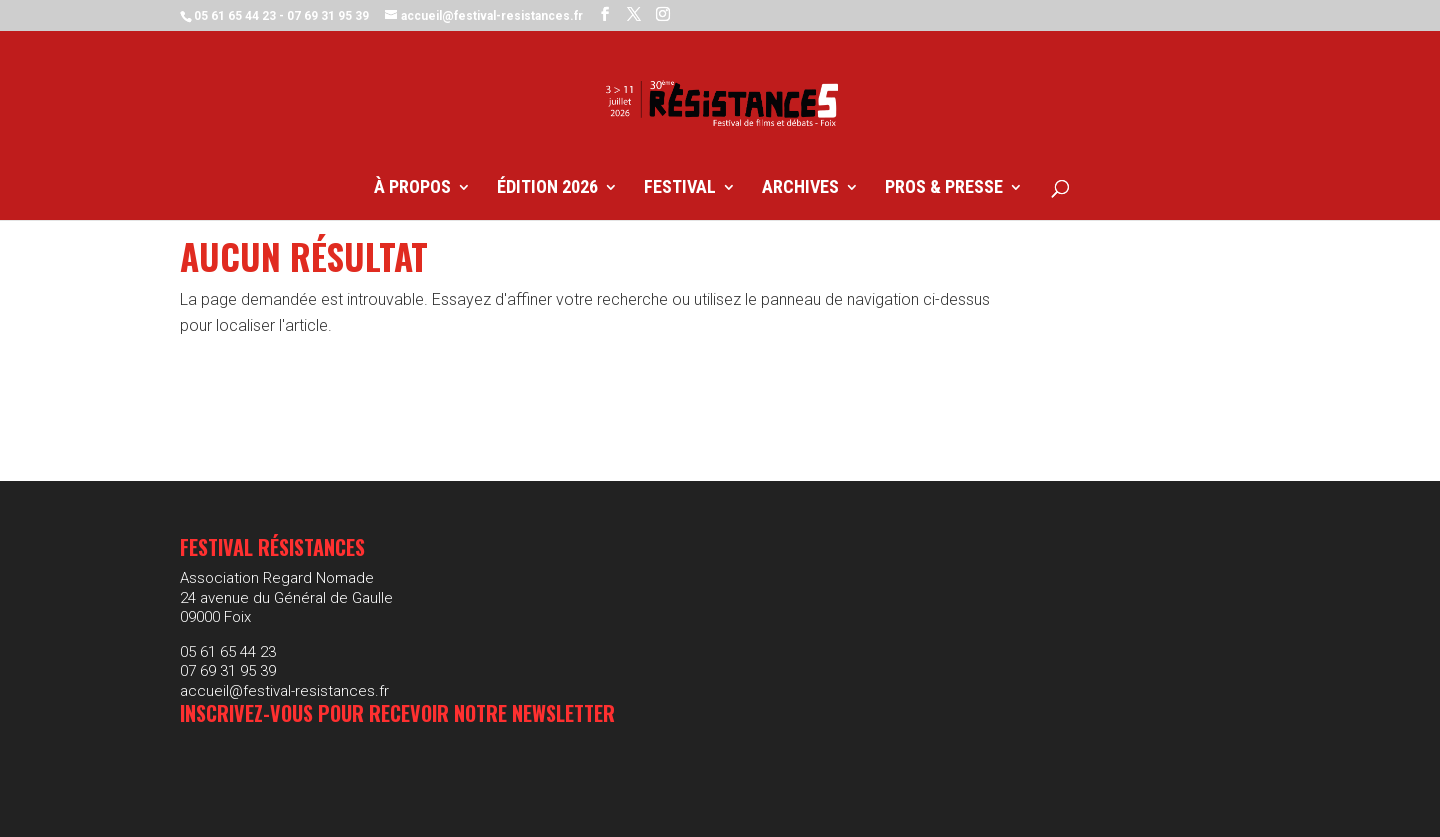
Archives (800, 188)
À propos (412, 188)
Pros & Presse (944, 188)
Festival (680, 188)
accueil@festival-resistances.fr (284, 691)
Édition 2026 (547, 188)
